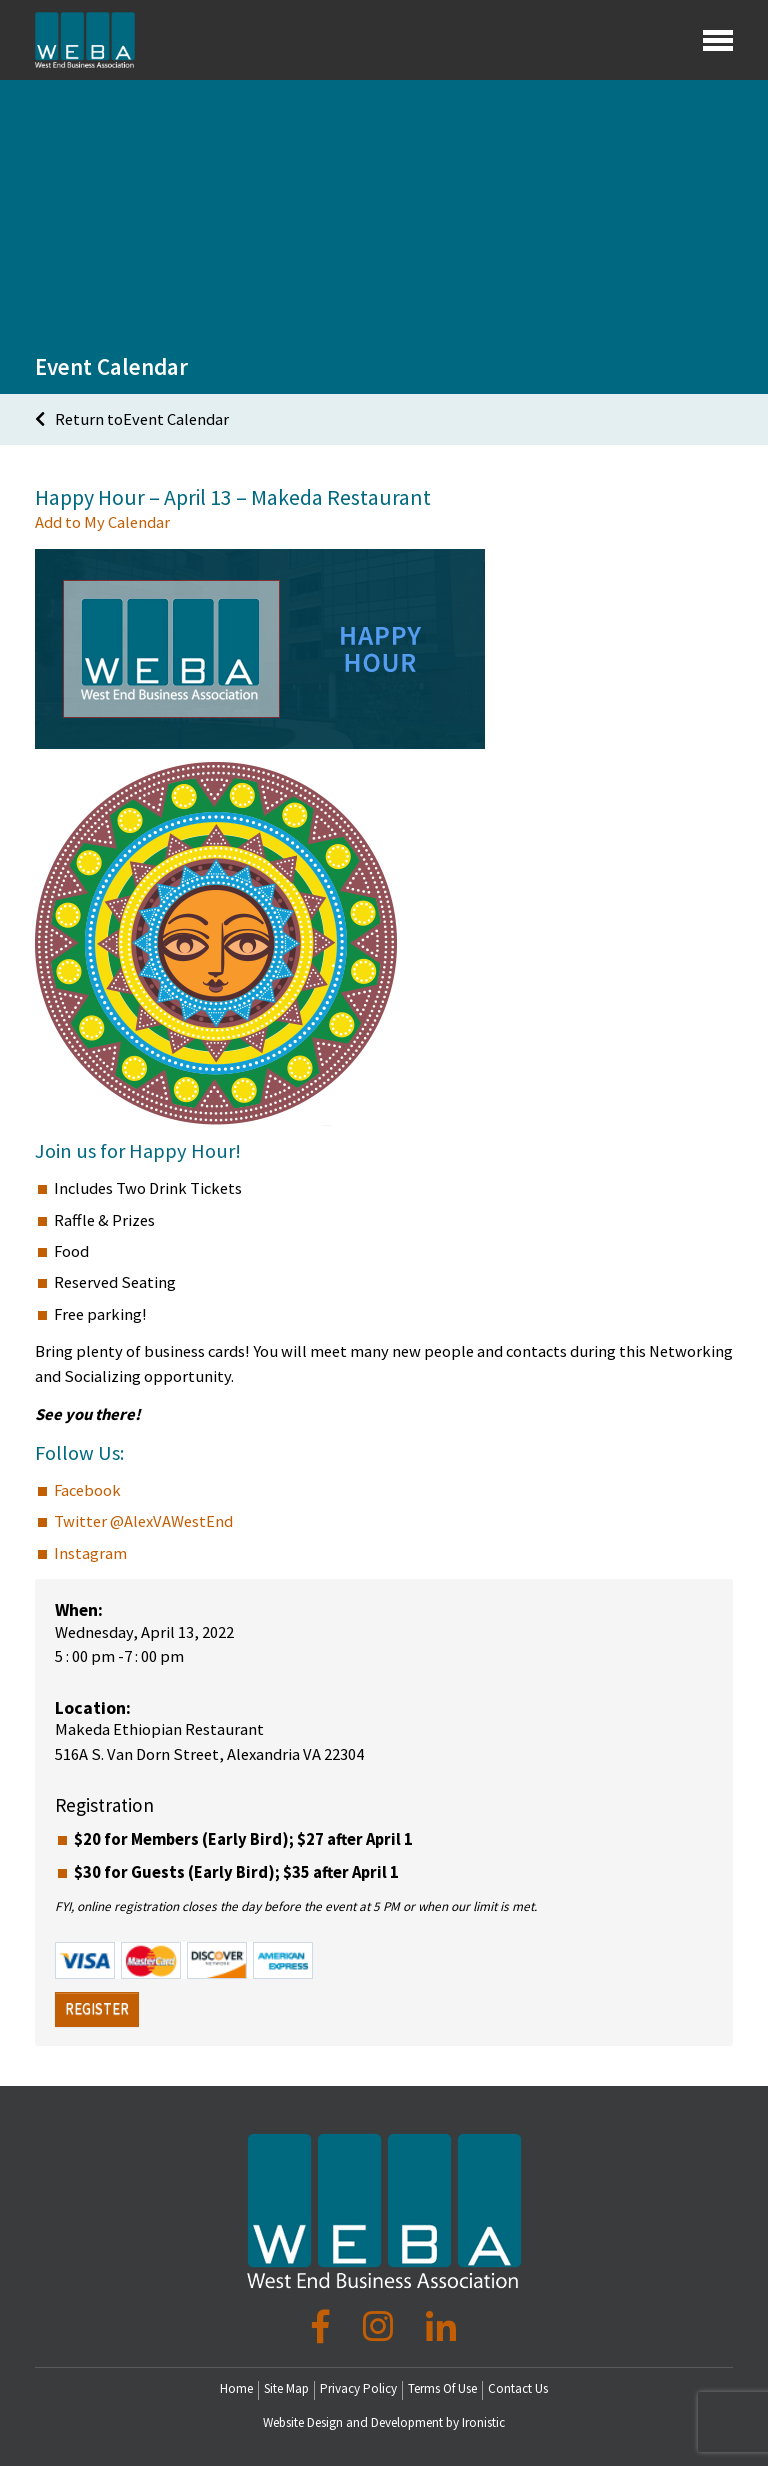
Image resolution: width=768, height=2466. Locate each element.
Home (236, 2387)
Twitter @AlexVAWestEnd (143, 1521)
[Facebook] (324, 2327)
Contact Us (518, 2387)
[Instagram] (381, 2327)
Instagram (90, 1552)
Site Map (286, 2387)
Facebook (87, 1490)
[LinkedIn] (441, 2327)
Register (97, 2008)
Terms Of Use (442, 2387)
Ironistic (483, 2422)
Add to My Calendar (102, 522)
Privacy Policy (358, 2387)
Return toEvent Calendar (132, 418)
